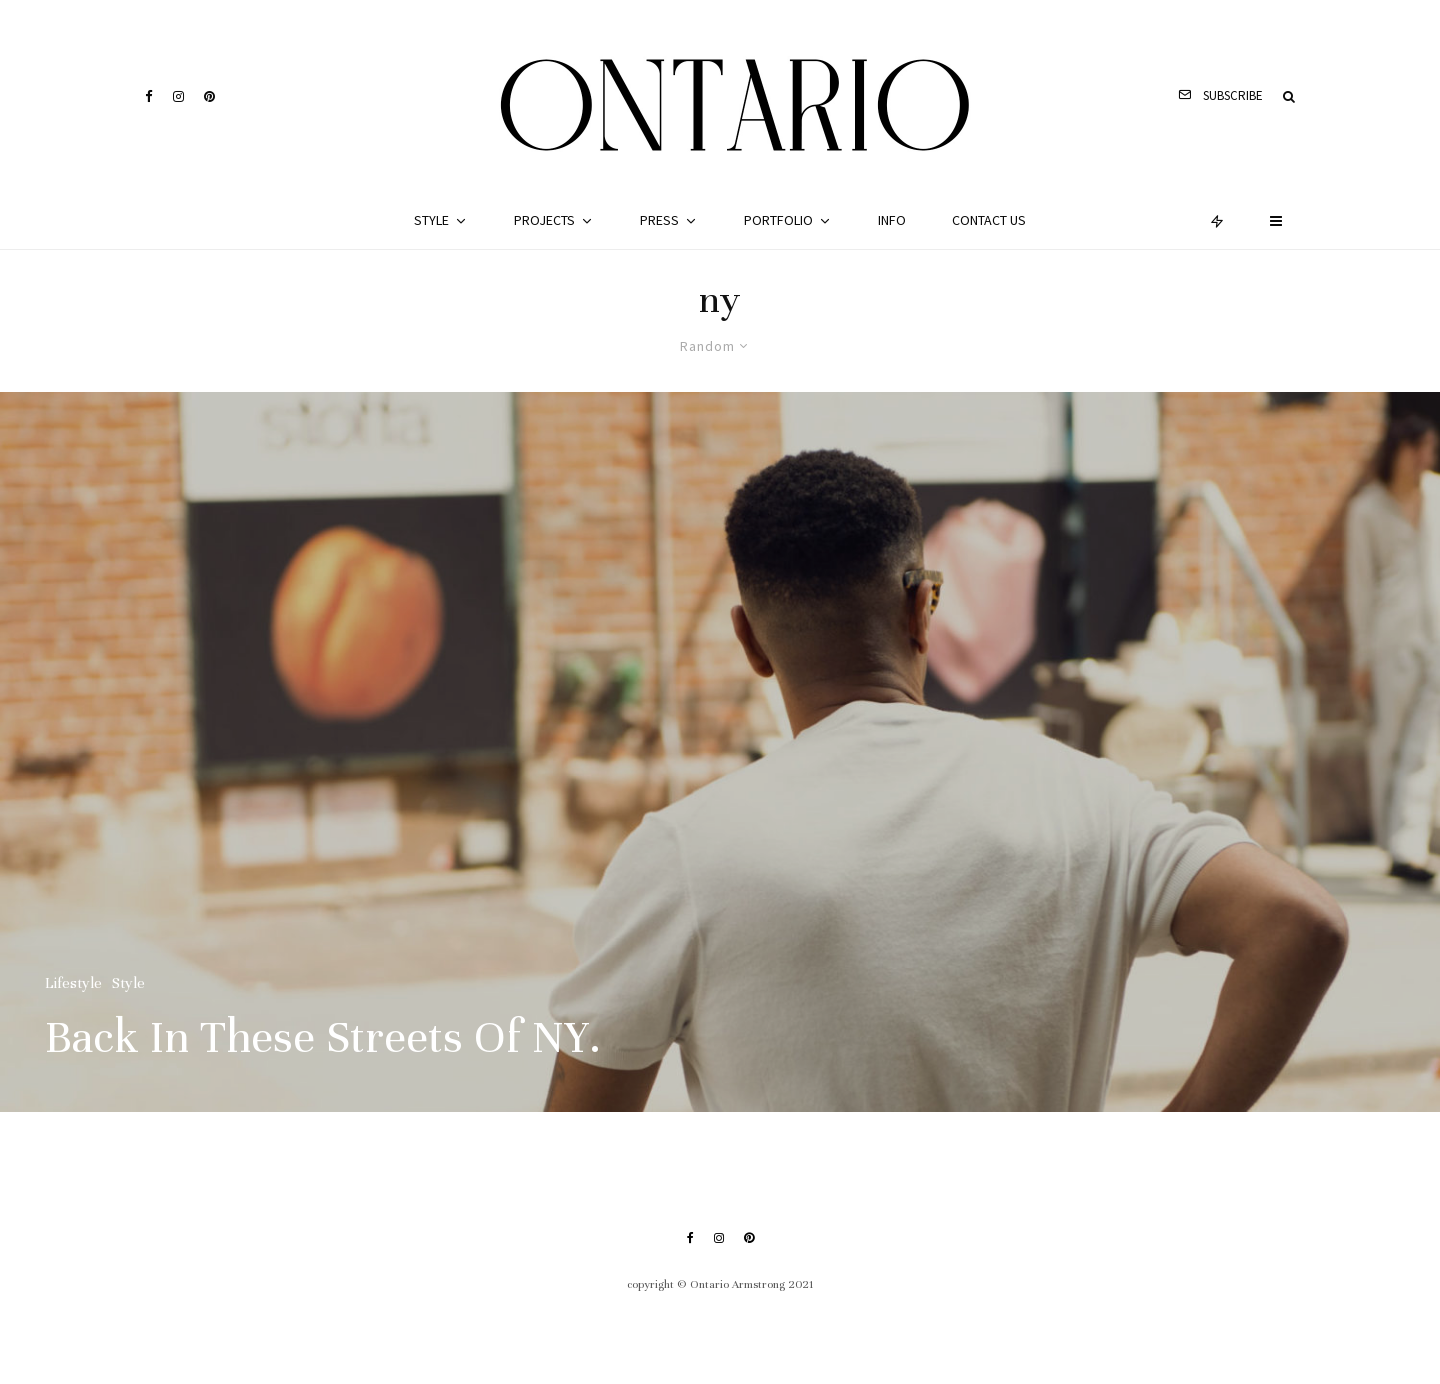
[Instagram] (178, 96)
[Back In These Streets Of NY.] (720, 752)
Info (892, 220)
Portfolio (778, 220)
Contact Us (989, 220)
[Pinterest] (209, 96)
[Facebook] (149, 96)
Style (431, 220)
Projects (544, 220)
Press (659, 220)
